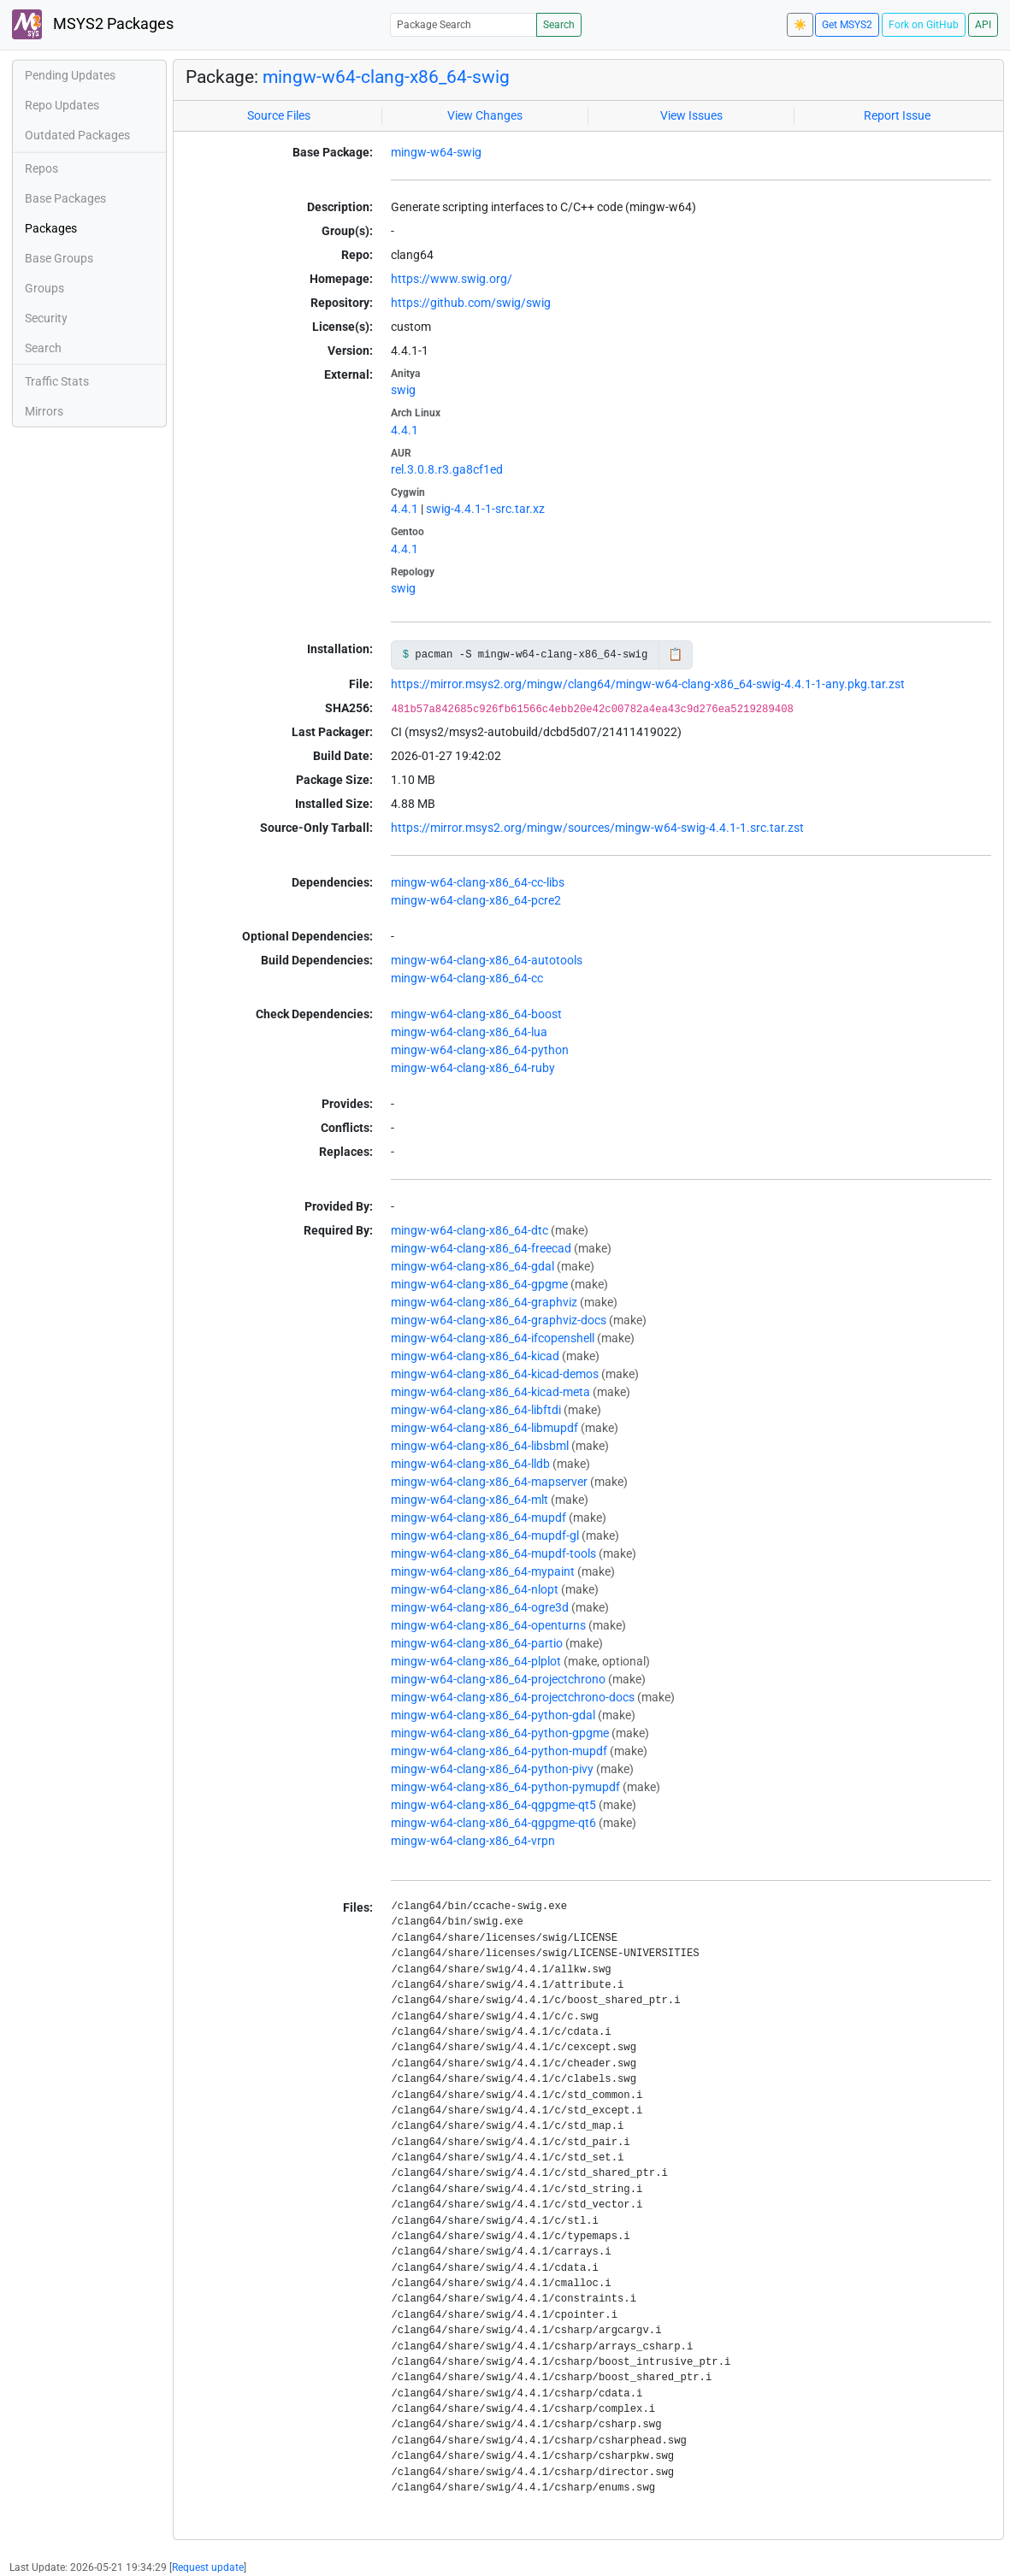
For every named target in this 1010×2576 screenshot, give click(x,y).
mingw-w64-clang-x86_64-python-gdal (493, 1715)
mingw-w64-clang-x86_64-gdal (472, 1266)
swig (403, 390)
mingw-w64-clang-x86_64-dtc (469, 1230)
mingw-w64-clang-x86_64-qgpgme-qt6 (493, 1823)
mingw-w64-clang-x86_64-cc (467, 978)
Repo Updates (62, 105)
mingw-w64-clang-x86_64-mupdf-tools (493, 1553)
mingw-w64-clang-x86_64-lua (469, 1032)
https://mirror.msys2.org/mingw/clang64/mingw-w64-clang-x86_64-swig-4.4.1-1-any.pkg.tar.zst (648, 684)
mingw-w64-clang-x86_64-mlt (469, 1499)
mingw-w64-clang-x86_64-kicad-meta (490, 1392)
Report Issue (897, 115)
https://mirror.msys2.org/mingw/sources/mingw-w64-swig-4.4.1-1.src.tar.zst (597, 827)
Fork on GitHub (924, 25)
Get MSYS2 (847, 25)
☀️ (800, 25)
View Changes (485, 115)
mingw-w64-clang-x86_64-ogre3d (480, 1607)
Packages (51, 228)
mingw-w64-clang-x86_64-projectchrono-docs (513, 1697)
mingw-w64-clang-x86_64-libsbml (480, 1446)
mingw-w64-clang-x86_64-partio (477, 1643)
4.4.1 (404, 430)
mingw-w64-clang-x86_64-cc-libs (477, 882)
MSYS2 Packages (93, 24)
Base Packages (65, 198)
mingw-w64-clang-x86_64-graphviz (484, 1302)
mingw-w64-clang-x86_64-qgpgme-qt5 (493, 1805)
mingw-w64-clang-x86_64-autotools (486, 960)
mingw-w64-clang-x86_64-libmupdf (484, 1428)
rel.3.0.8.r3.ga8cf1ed (447, 469)
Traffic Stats (57, 381)
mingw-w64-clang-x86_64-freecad (481, 1248)
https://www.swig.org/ (451, 279)
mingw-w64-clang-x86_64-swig (386, 76)
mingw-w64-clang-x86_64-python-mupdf (499, 1751)
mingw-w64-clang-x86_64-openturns (488, 1625)
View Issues (691, 115)
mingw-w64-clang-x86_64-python (480, 1050)
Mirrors (44, 411)
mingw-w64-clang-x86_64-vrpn (473, 1841)
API (983, 25)
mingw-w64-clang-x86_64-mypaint (483, 1571)
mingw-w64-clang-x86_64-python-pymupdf (505, 1787)
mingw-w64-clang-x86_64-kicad (475, 1356)
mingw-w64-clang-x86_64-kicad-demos (495, 1374)
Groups (44, 288)
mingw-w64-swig (436, 152)
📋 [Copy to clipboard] (675, 654)
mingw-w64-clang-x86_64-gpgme (479, 1284)
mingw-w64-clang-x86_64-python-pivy (492, 1769)
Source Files (278, 115)
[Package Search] (463, 24)
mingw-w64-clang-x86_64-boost (476, 1014)
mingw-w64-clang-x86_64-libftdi (476, 1410)
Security (46, 318)
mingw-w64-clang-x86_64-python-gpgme (500, 1733)
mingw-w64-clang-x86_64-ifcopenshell (492, 1338)
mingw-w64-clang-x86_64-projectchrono (498, 1679)
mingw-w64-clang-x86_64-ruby (473, 1068)
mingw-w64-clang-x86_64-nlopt (474, 1589)
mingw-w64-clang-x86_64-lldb (470, 1464)
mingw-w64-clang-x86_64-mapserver (489, 1481)
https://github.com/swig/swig (471, 302)
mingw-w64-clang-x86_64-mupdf (478, 1517)
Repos (41, 168)
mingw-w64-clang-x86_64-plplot (476, 1661)
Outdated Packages (77, 135)
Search (559, 25)
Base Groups (59, 258)
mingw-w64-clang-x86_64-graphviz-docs (498, 1320)
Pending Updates (70, 75)
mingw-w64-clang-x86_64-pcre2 (476, 900)
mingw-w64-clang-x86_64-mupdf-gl (485, 1535)
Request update (208, 2567)
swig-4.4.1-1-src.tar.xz (485, 509)
